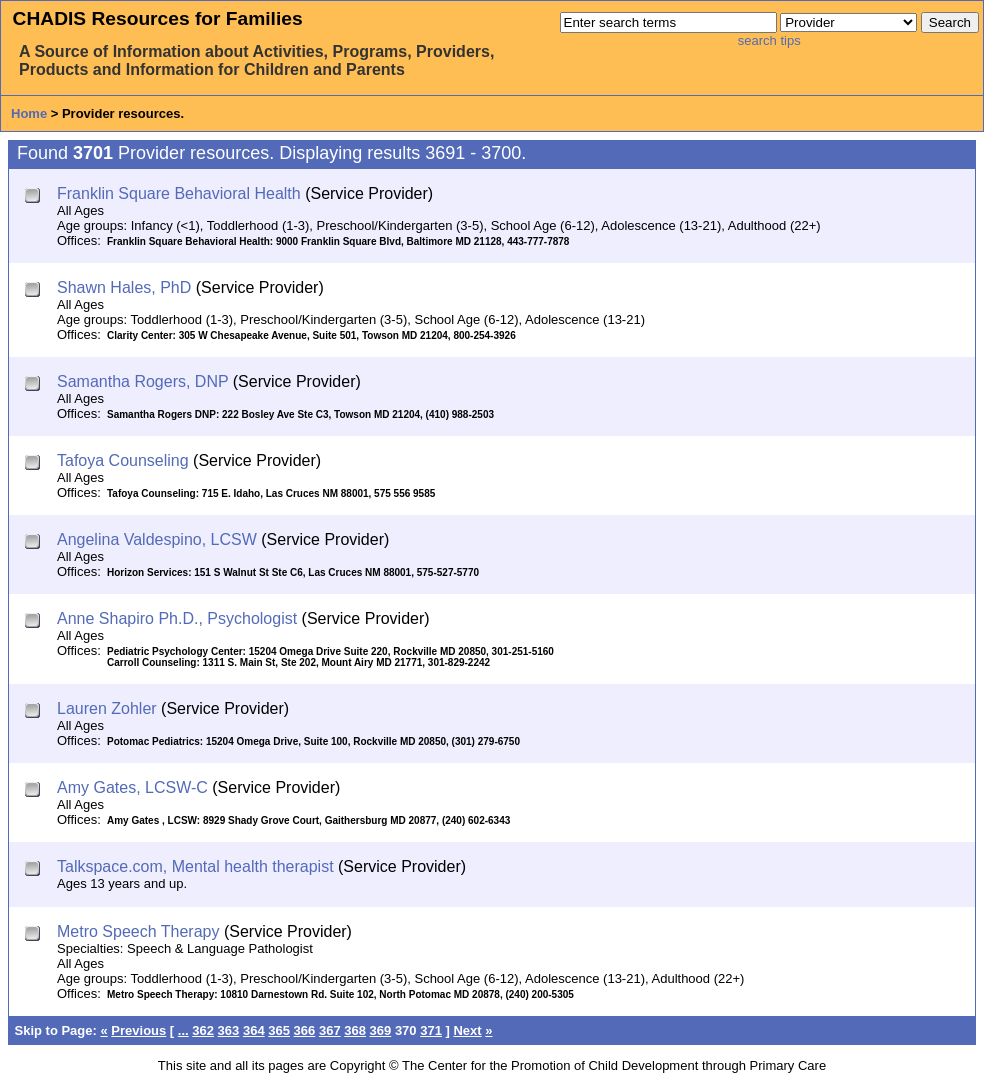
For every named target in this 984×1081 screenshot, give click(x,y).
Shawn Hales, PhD (124, 287)
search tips (769, 40)
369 (381, 1030)
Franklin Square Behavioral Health (179, 193)
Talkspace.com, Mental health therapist (195, 866)
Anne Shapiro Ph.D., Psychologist (177, 618)
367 (330, 1030)
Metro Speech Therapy (138, 931)
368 (355, 1030)
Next (467, 1030)
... (183, 1030)
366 (305, 1030)
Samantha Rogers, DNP (142, 381)
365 (279, 1030)
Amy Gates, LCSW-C (132, 787)
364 (254, 1030)
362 (203, 1030)
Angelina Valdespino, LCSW (157, 539)
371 (431, 1030)
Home (29, 113)
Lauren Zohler (107, 708)
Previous (138, 1030)
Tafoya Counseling (123, 460)
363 (229, 1030)
